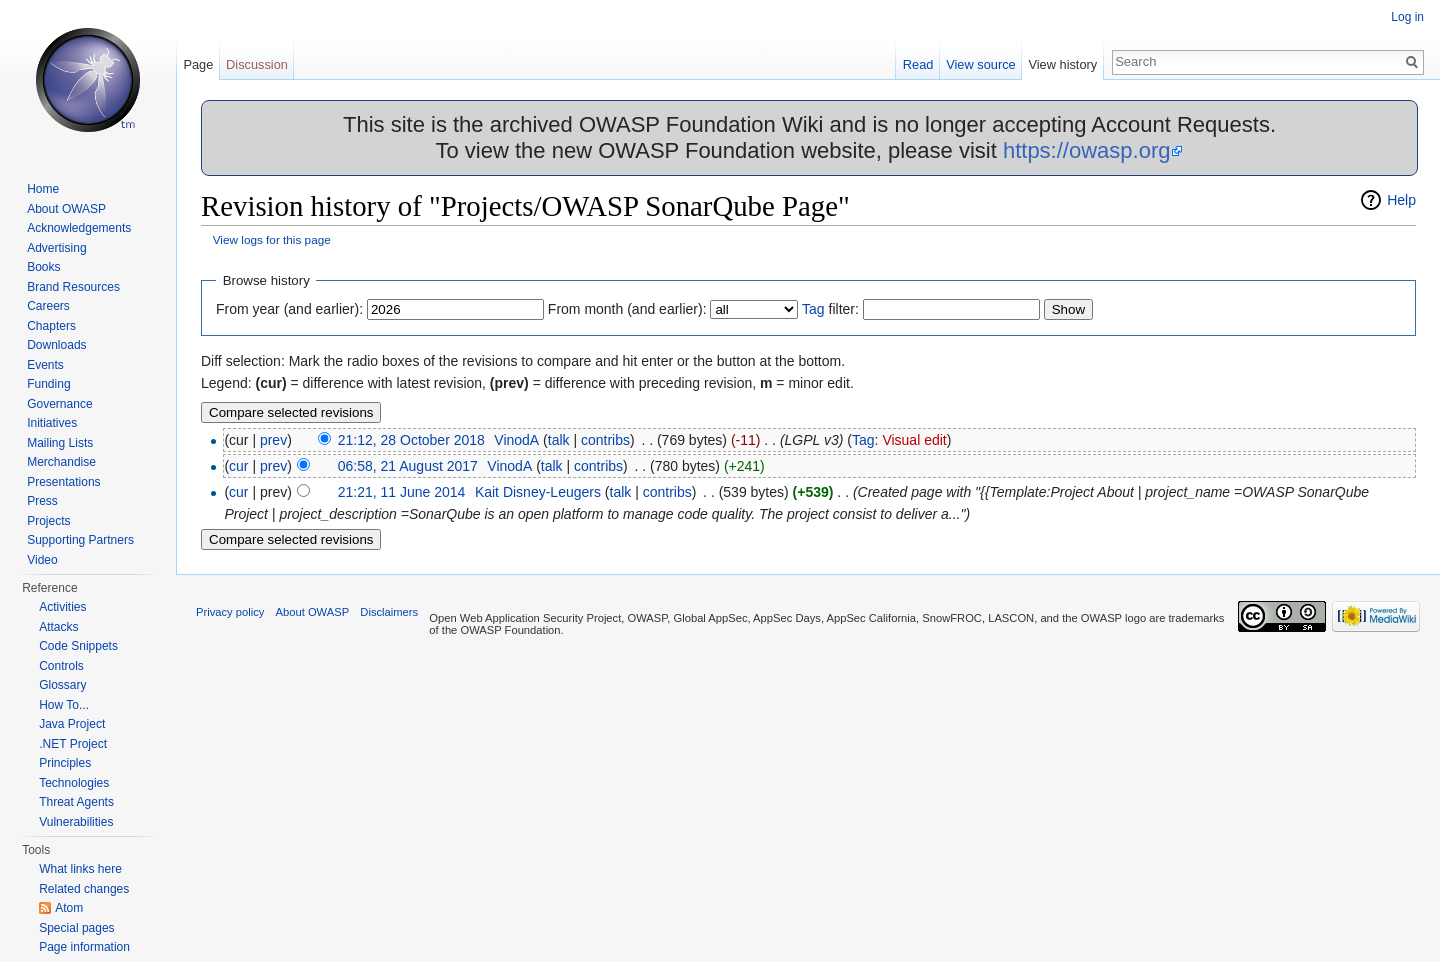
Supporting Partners (80, 540)
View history (1062, 64)
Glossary (62, 685)
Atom (69, 908)
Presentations (63, 482)
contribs (605, 440)
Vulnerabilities (76, 822)
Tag (813, 309)
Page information (84, 947)
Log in (1407, 17)
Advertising (56, 248)
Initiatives (52, 423)
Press (42, 501)
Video (42, 560)
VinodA (516, 440)
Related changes (84, 889)
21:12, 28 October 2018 (411, 440)
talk (559, 440)
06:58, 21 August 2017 (408, 466)
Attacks (58, 627)
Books (43, 267)
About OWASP (66, 209)
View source (980, 64)
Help (1401, 200)
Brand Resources (73, 287)
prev (273, 440)
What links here (80, 869)
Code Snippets (78, 646)
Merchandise (61, 462)
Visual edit (914, 440)
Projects (48, 521)
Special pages (76, 928)
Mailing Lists (60, 443)
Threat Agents (76, 802)
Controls (61, 666)
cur (238, 466)
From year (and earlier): (289, 309)
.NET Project (73, 744)
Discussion (257, 64)
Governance (59, 404)
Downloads (56, 345)
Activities (62, 607)
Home (43, 189)
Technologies (74, 783)
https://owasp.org (1087, 150)
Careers (48, 306)
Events (45, 365)
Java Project (72, 724)
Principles (65, 763)
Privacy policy (230, 612)
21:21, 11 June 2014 (402, 492)
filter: (830, 309)
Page (198, 64)
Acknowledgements (79, 228)
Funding (48, 384)
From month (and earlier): (627, 309)
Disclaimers (389, 612)
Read (918, 64)
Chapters (51, 326)
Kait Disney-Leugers (538, 492)
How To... (64, 705)
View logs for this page (272, 239)
